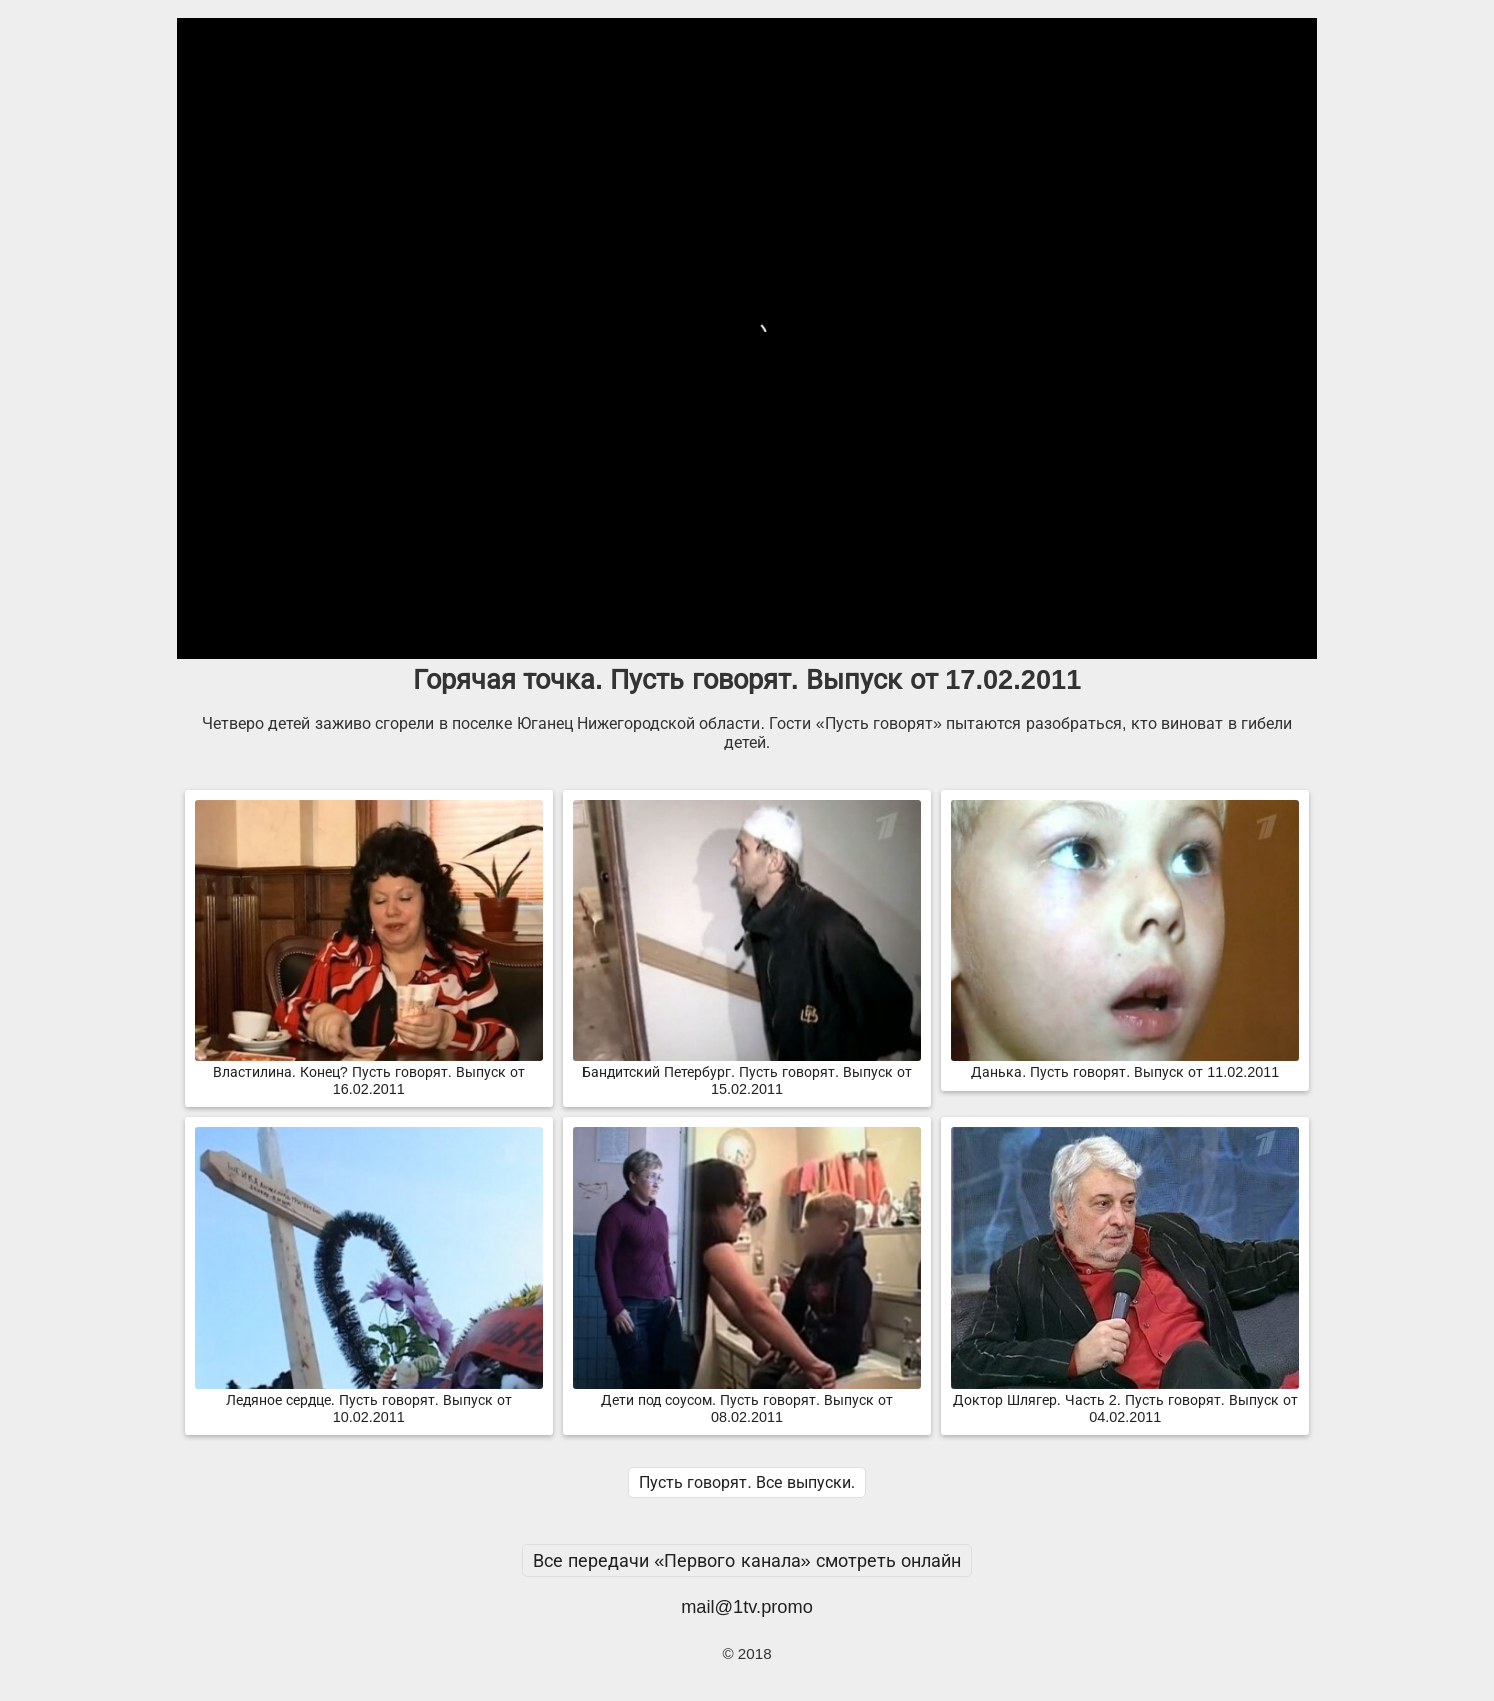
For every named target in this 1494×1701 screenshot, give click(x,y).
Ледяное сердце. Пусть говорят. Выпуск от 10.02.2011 (369, 1400)
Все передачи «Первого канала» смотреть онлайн (747, 1560)
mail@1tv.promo (747, 1606)
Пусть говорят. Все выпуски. (747, 1482)
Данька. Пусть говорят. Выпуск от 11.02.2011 (1125, 1064)
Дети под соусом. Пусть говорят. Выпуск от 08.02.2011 (747, 1400)
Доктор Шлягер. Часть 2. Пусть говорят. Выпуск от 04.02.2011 (1125, 1400)
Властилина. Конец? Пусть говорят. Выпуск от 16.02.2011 (369, 1072)
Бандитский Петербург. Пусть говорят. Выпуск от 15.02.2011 (747, 1072)
